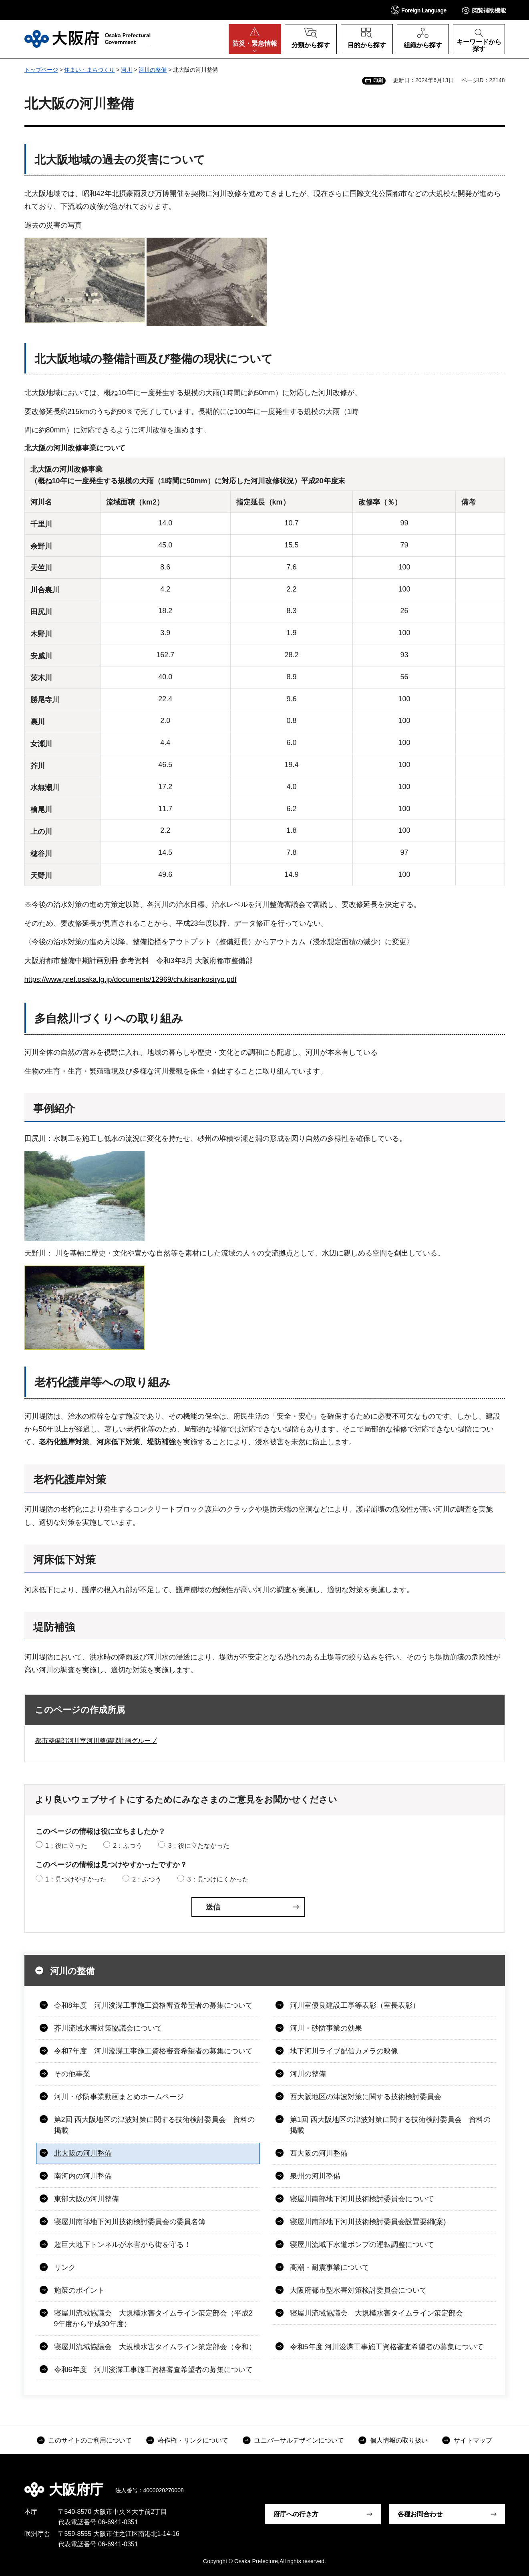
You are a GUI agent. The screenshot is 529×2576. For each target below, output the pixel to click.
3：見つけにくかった (218, 1879)
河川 (126, 70)
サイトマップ (473, 2440)
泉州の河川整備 (315, 2176)
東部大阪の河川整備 (86, 2199)
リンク (65, 2267)
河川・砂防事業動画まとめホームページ (119, 2097)
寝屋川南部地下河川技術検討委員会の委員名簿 (129, 2222)
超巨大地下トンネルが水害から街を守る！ (122, 2245)
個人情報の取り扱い (399, 2440)
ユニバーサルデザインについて (299, 2440)
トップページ (41, 70)
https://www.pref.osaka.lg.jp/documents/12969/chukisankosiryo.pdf (130, 979)
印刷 (378, 80)
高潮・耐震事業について (329, 2267)
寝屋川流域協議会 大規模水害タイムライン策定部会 (376, 2313)
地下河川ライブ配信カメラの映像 (344, 2051)
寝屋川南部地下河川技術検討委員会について (362, 2199)
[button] (419, 10)
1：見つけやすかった (76, 1879)
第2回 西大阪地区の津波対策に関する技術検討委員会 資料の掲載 (154, 2125)
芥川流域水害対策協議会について (108, 2028)
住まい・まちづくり (89, 70)
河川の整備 (153, 70)
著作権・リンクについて (193, 2440)
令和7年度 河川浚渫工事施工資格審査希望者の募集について (153, 2051)
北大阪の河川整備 (83, 2153)
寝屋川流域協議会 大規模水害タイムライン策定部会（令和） (155, 2347)
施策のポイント (79, 2290)
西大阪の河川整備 (319, 2153)
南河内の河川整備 (83, 2176)
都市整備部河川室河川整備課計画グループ (96, 1740)
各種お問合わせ (420, 2514)
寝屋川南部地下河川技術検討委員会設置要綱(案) (368, 2222)
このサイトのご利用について (90, 2440)
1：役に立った (66, 1845)
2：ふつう (127, 1845)
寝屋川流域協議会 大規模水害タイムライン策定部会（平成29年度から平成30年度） (153, 2318)
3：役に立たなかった (198, 1845)
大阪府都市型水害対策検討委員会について (358, 2290)
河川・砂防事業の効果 (326, 2028)
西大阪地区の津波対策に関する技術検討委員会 (365, 2097)
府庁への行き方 (296, 2514)
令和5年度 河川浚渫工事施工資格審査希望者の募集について (386, 2347)
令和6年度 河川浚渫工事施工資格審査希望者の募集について (153, 2370)
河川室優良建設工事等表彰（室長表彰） (355, 2005)
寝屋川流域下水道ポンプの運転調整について (362, 2245)
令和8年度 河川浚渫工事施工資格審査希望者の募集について (153, 2005)
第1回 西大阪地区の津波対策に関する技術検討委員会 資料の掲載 (390, 2125)
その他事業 (72, 2074)
